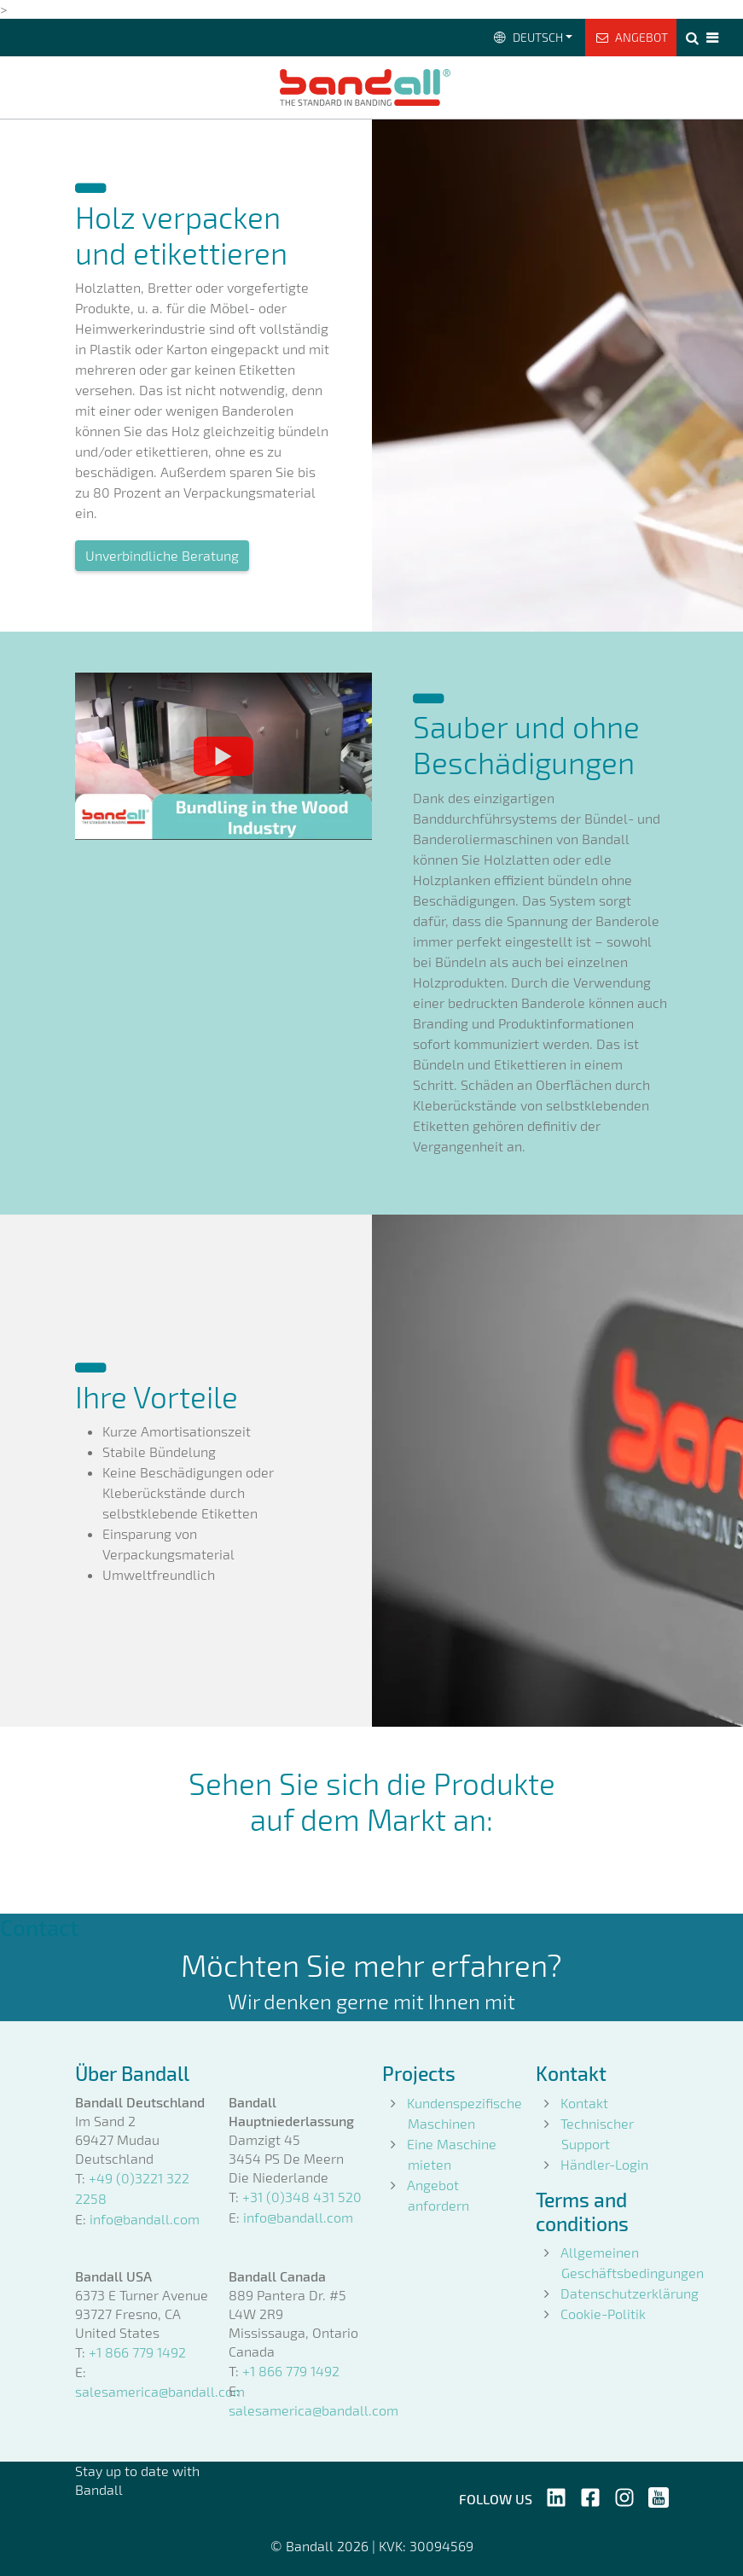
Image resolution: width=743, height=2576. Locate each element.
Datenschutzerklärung (629, 2293)
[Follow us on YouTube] (658, 2495)
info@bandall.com (145, 2219)
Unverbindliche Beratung (162, 555)
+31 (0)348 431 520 (302, 2196)
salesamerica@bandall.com (160, 2391)
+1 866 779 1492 (137, 2352)
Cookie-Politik (603, 2313)
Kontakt (584, 2103)
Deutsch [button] (527, 37)
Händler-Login (604, 2164)
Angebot (631, 37)
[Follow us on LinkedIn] (556, 2495)
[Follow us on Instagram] (624, 2495)
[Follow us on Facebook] (590, 2495)
